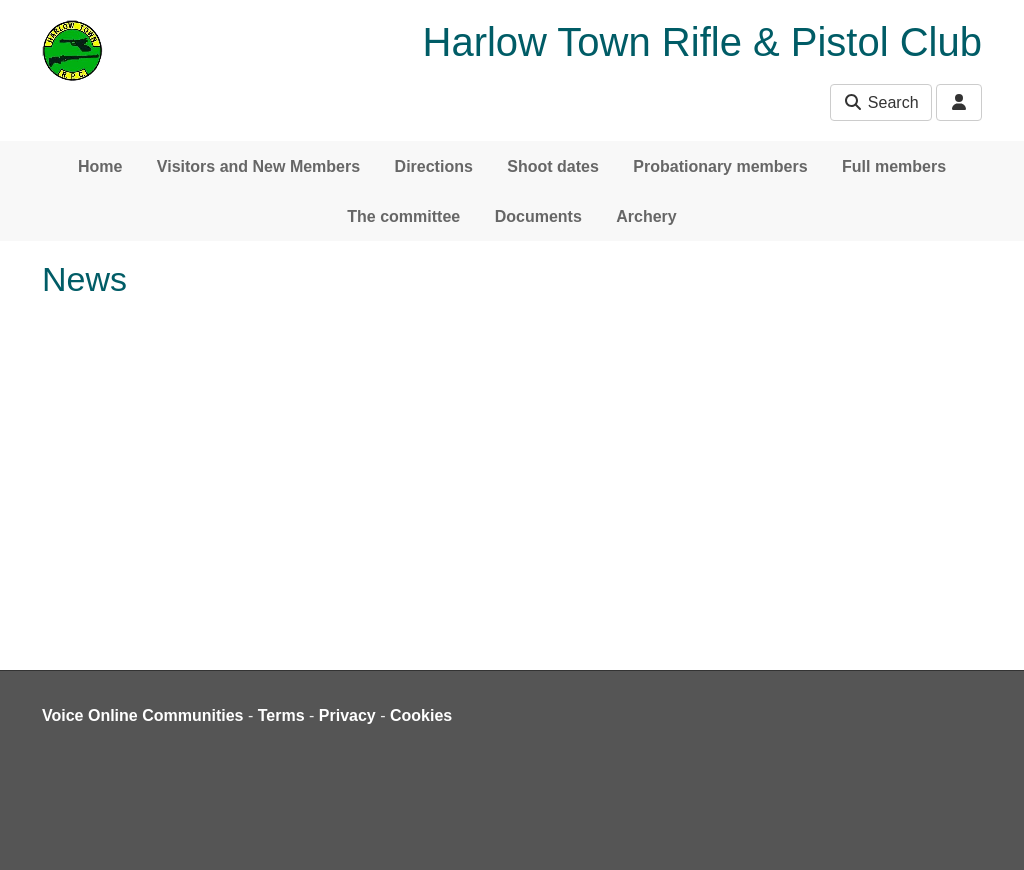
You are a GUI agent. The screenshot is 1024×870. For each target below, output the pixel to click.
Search (880, 102)
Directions (434, 166)
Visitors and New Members (258, 166)
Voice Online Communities (143, 715)
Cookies (421, 715)
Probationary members (720, 166)
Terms (281, 715)
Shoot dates (553, 166)
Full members (894, 166)
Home (100, 166)
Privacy (347, 715)
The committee (403, 216)
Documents (538, 216)
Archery (646, 216)
